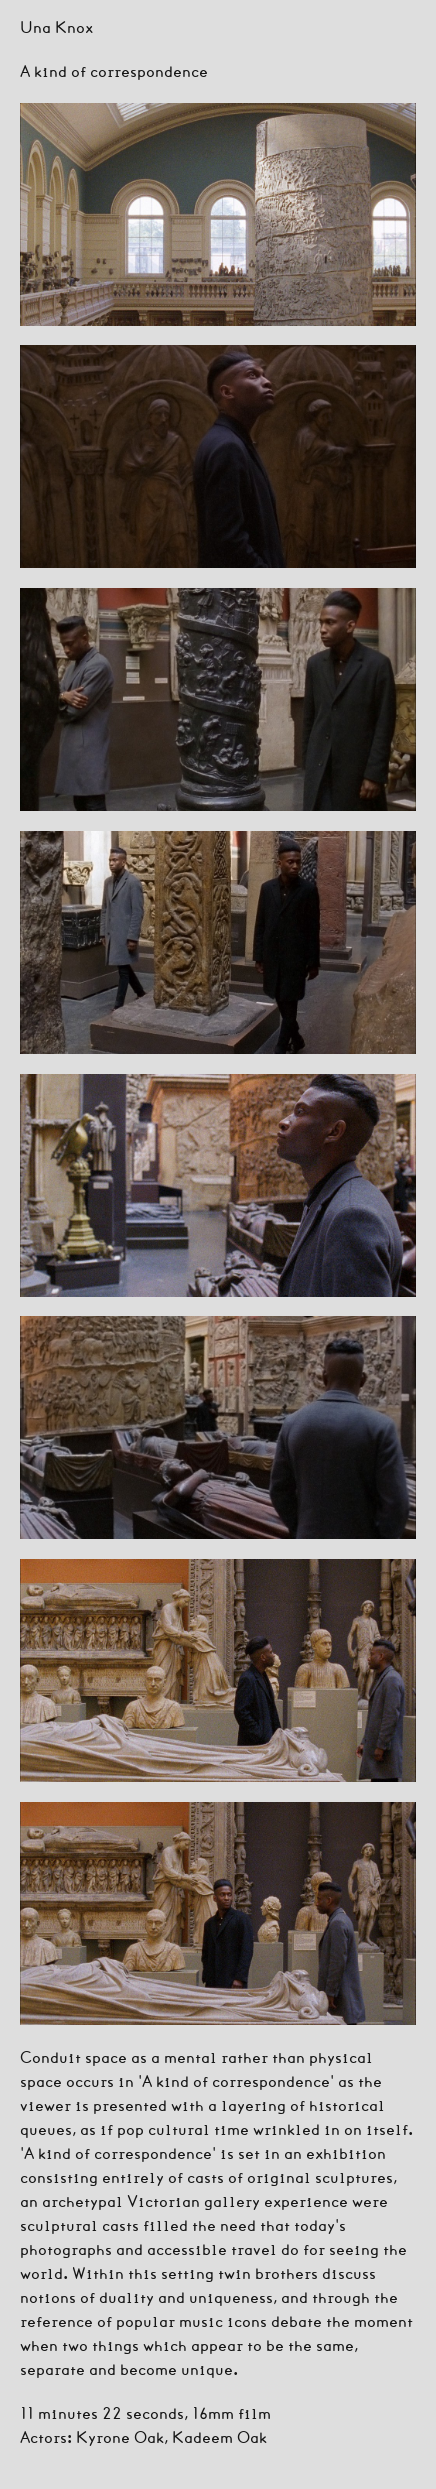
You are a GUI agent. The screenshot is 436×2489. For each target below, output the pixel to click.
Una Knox (56, 27)
